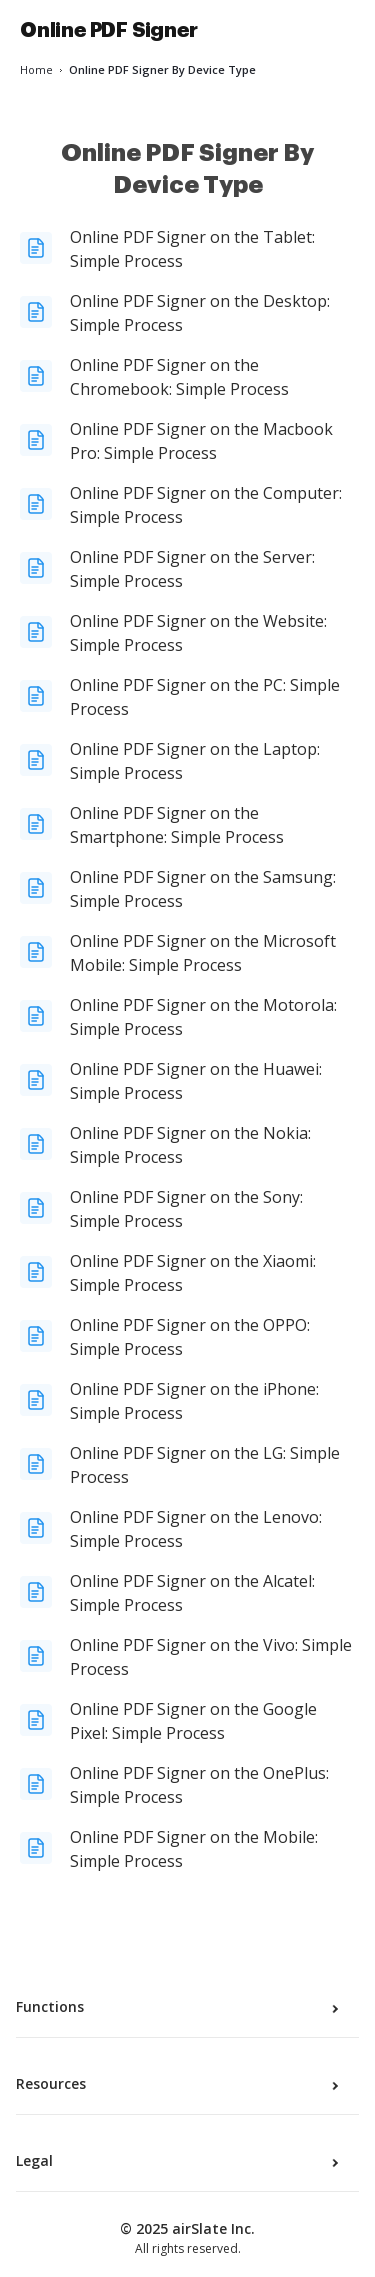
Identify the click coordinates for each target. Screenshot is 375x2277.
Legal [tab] (179, 2161)
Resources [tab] (179, 2084)
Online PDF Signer (109, 30)
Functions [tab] (179, 2007)
